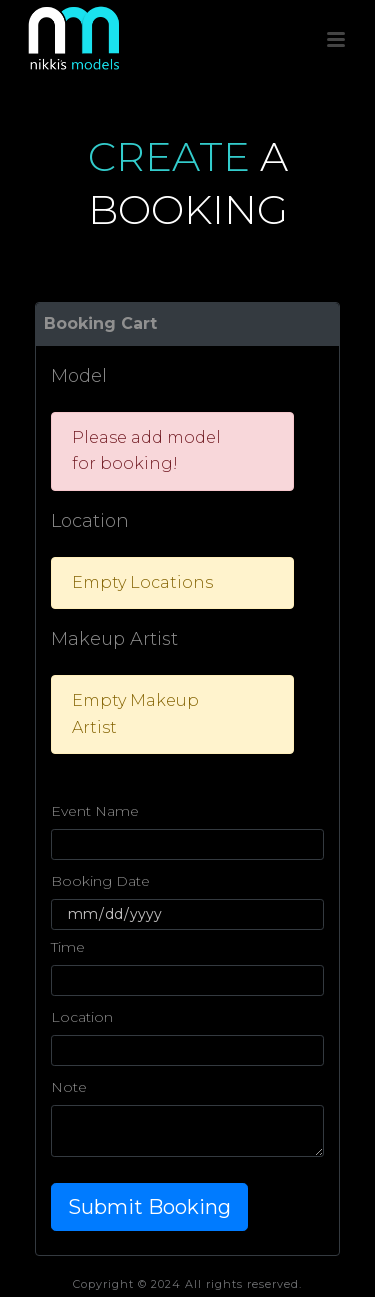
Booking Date (100, 881)
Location (82, 1017)
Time (68, 947)
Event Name (95, 811)
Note (69, 1087)
